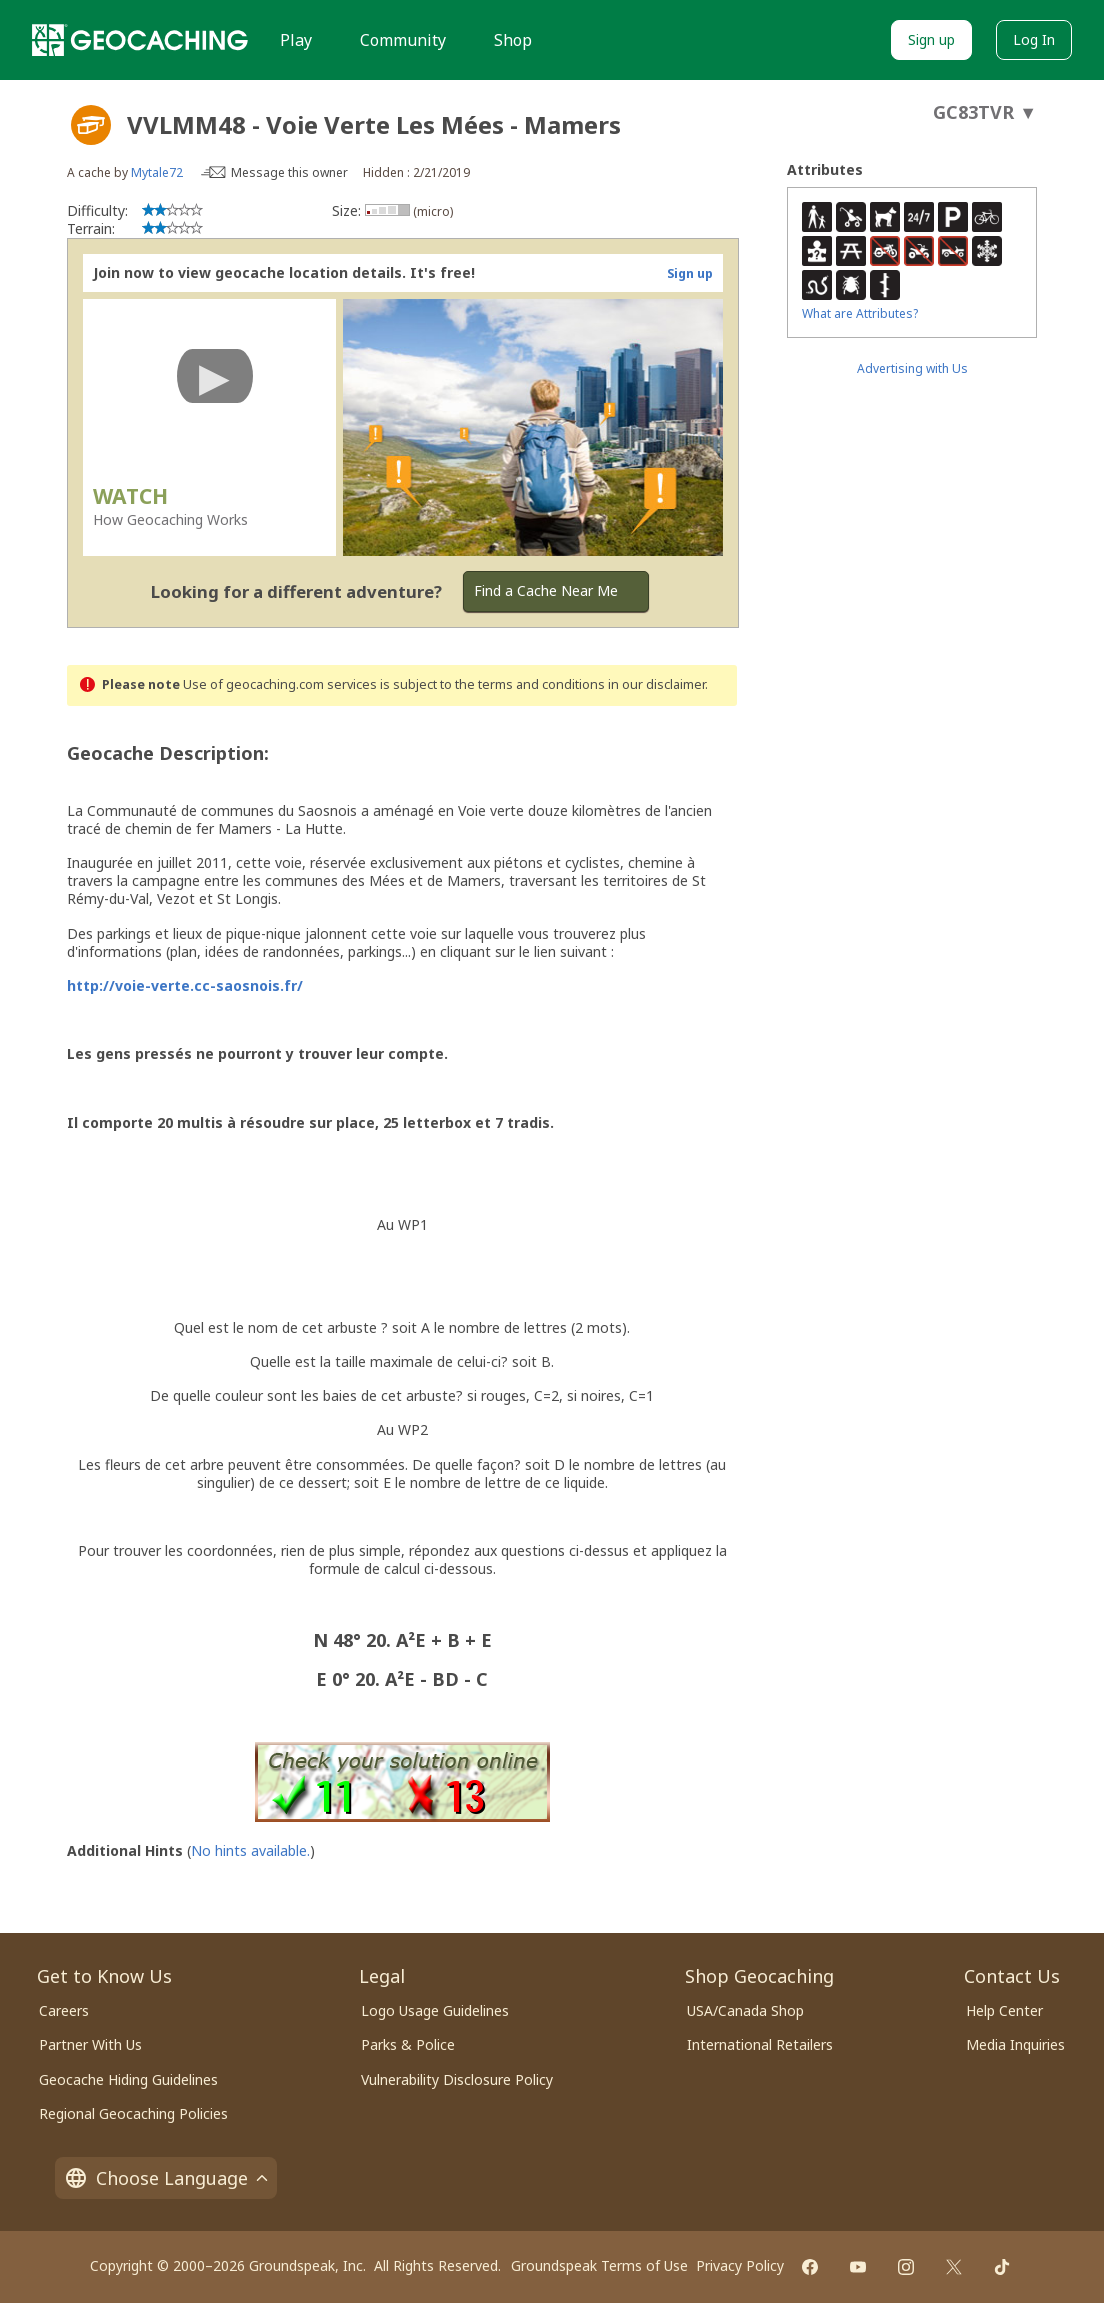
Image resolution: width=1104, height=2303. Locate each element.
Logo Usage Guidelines (435, 2010)
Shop (513, 40)
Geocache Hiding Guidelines (128, 2079)
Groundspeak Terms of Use (599, 2265)
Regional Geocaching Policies (133, 2113)
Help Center (1004, 2010)
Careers (64, 2010)
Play (296, 40)
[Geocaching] (140, 40)
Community (403, 40)
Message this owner (289, 172)
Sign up (931, 39)
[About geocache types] (91, 125)
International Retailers (760, 2044)
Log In (1034, 39)
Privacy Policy (740, 2265)
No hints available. (250, 1850)
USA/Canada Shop (745, 2010)
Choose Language (166, 2178)
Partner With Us (90, 2044)
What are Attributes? (860, 313)
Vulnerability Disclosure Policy (457, 2079)
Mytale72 (157, 172)
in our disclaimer (656, 684)
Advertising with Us (912, 368)
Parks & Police (408, 2044)
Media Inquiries (1015, 2044)
